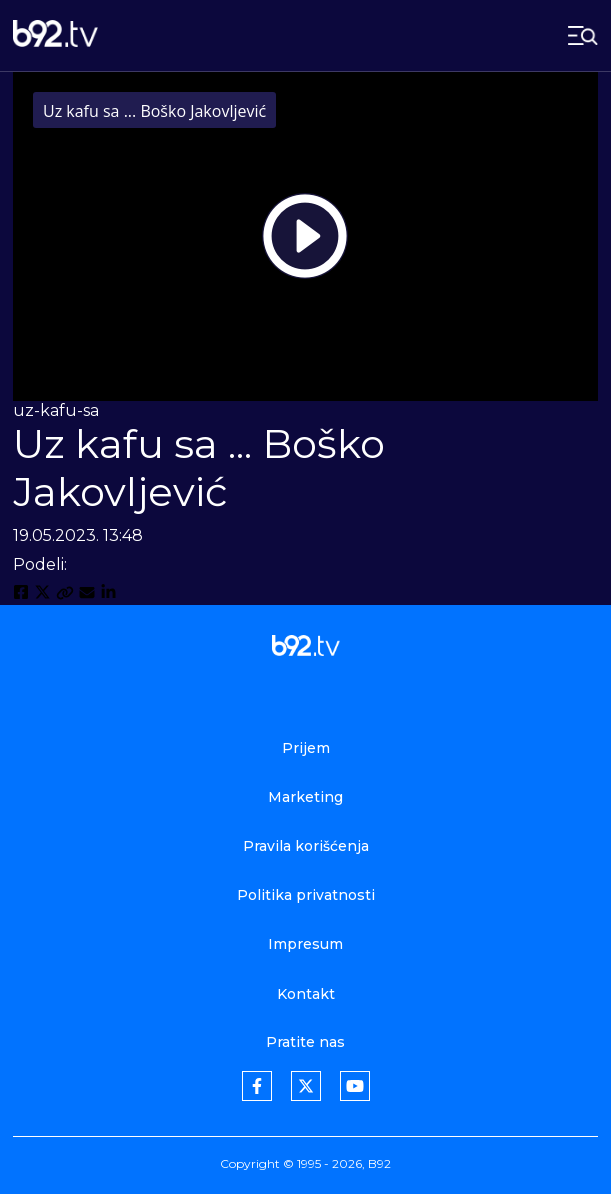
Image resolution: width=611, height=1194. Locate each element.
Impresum (305, 944)
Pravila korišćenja (306, 846)
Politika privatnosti (306, 895)
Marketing (305, 797)
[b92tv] (55, 35)
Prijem (306, 748)
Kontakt (306, 994)
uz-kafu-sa (56, 410)
